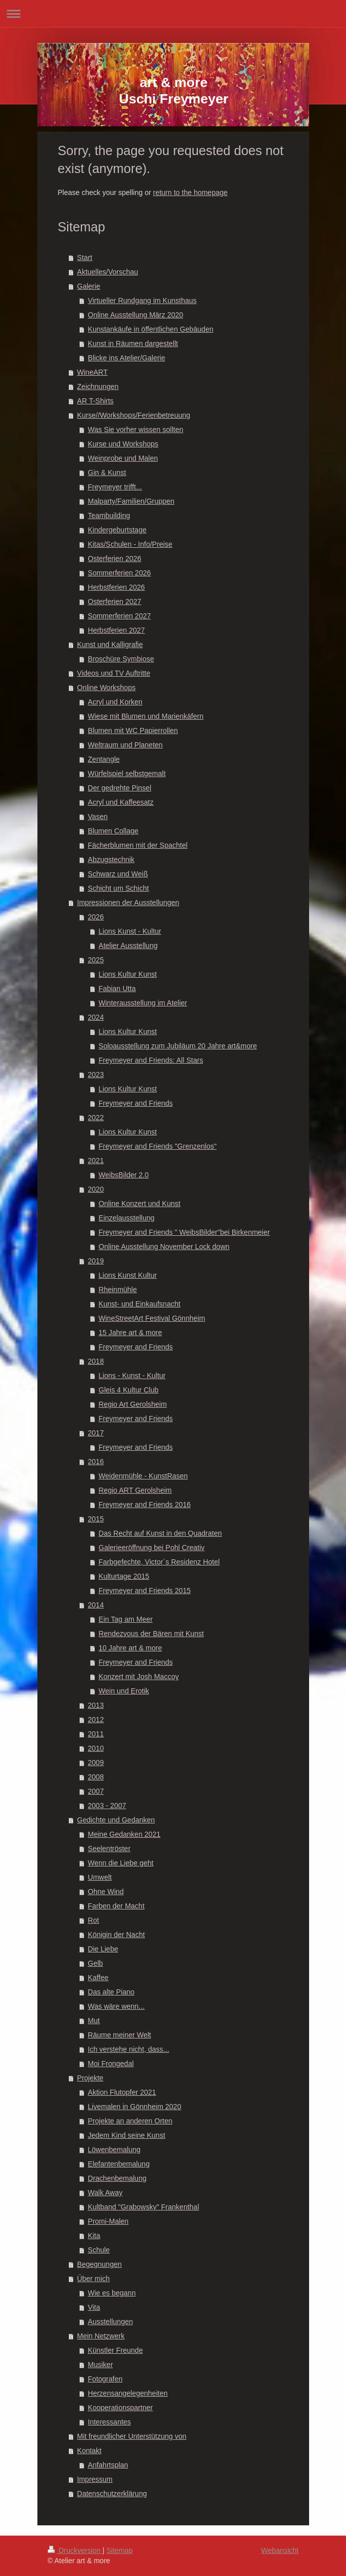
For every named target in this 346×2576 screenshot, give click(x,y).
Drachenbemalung (117, 2178)
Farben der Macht (116, 1906)
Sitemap (120, 2550)
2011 (96, 1734)
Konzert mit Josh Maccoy (138, 1676)
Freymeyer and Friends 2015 (144, 1590)
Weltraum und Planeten (125, 745)
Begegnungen (99, 2264)
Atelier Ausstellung (127, 945)
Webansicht (280, 2550)
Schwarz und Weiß (118, 874)
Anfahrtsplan (108, 2465)
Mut (93, 2020)
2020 (96, 1189)
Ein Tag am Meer (125, 1619)
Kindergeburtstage (117, 530)
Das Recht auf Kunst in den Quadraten (159, 1533)
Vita (94, 2307)
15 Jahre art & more (130, 1332)
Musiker (100, 2364)
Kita (94, 2235)
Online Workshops (106, 687)
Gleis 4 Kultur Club (128, 1390)
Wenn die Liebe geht (120, 1863)
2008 (96, 1777)
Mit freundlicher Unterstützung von (131, 2436)
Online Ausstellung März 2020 (135, 315)
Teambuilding (109, 515)
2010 (96, 1748)
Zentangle (103, 759)
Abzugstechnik (111, 859)
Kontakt (89, 2450)
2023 (96, 1074)
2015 (96, 1519)
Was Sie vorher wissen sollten (135, 429)
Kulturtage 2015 (123, 1576)
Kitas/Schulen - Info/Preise (130, 544)
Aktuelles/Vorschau (107, 272)
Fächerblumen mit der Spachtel (138, 845)
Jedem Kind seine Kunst (126, 2135)
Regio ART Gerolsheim (135, 1490)
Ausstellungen (110, 2321)
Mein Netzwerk (101, 2336)
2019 (96, 1261)
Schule (99, 2250)
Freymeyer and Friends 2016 (144, 1504)
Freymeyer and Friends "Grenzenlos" (157, 1146)
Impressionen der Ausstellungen (128, 902)
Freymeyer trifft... (115, 487)
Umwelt (100, 1877)
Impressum (94, 2479)
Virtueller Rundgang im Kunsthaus (142, 300)
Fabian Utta (116, 988)
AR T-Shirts (95, 401)
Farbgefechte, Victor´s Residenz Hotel (158, 1562)
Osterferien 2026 (114, 558)
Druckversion (75, 2550)
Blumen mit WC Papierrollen (133, 730)
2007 (96, 1791)
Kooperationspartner (120, 2407)
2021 (96, 1160)
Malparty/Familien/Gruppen (131, 501)
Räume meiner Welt (119, 2035)
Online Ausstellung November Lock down (163, 1246)
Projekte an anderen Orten (130, 2121)
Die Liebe (103, 1949)
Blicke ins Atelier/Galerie (126, 358)
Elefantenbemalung (119, 2164)
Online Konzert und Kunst (139, 1203)
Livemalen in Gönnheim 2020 (134, 2106)
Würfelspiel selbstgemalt (127, 773)
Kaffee (98, 1977)
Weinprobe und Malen (123, 458)
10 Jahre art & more (130, 1648)
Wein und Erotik (123, 1691)
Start (84, 257)
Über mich (93, 2278)
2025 (96, 960)
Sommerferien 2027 (119, 616)
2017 (96, 1433)
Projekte (90, 2078)
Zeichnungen (97, 386)
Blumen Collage (113, 831)
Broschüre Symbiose (121, 659)
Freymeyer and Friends (135, 1103)
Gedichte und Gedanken (116, 1820)
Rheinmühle (117, 1289)
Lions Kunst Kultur (127, 1275)
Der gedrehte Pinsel (119, 788)
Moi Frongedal (111, 2063)
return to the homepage (190, 192)
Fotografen (105, 2379)
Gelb (95, 1963)
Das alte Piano (111, 1992)
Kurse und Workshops (123, 444)
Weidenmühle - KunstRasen (143, 1476)
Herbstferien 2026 (116, 587)
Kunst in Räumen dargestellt (133, 343)
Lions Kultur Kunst (127, 974)
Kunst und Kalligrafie (110, 644)
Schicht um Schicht (118, 888)
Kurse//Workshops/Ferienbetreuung (133, 415)
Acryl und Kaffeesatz (120, 802)
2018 (96, 1361)
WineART (92, 372)
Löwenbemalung (114, 2149)
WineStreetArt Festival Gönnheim (151, 1318)
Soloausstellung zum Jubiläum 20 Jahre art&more (177, 1046)
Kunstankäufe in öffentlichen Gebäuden (150, 329)
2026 (96, 917)
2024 (96, 1017)
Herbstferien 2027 (116, 630)
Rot (93, 1920)
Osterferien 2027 (114, 601)
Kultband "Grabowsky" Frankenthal (143, 2207)
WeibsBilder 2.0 (123, 1175)
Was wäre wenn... (116, 2006)
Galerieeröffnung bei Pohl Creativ (151, 1547)
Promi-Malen (108, 2221)
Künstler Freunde (115, 2350)
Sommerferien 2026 (119, 573)
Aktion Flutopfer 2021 (122, 2092)
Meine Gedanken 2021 (124, 1834)
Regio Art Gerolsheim (132, 1404)
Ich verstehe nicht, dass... (128, 2049)
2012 (96, 1719)
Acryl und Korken (115, 702)
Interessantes (109, 2422)
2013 (96, 1705)
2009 (96, 1762)
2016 (96, 1461)
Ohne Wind (106, 1891)
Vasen (98, 816)
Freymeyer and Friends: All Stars (150, 1060)
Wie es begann (111, 2293)
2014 (96, 1605)
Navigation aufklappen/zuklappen (173, 14)
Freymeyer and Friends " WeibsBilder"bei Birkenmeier (184, 1232)
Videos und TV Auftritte (113, 673)
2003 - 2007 (107, 1805)
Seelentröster (109, 1848)
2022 (96, 1117)
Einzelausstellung (126, 1218)
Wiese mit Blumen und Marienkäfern (145, 716)
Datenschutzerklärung (112, 2493)
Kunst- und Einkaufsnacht (139, 1304)
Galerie (88, 286)
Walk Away (105, 2192)
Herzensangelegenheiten (128, 2393)
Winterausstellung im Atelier (142, 1003)
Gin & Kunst (107, 472)
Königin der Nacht (116, 1934)
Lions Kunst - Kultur (129, 931)
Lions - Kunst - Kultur (132, 1375)
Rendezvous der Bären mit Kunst (150, 1633)
